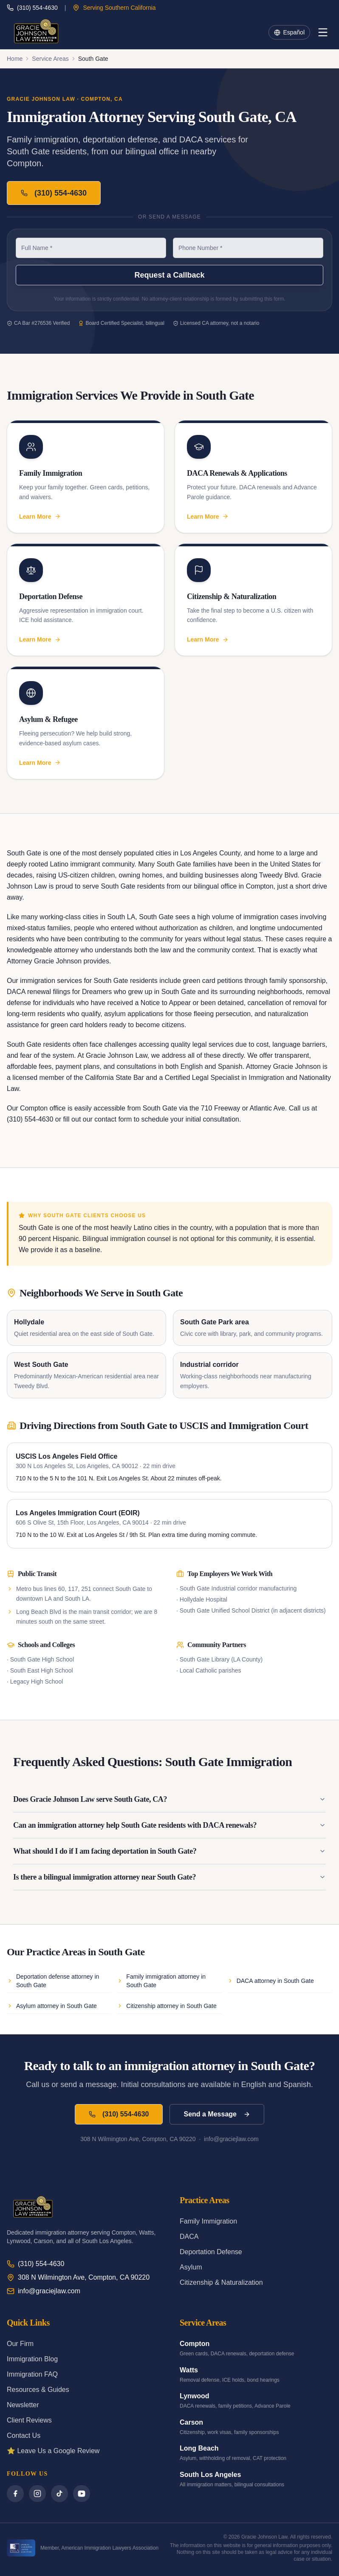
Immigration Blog (32, 2359)
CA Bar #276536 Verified (38, 323)
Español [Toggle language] (289, 32)
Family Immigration (208, 2221)
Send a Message (217, 2114)
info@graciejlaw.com (43, 2291)
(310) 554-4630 (32, 7)
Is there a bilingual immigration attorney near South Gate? (169, 1877)
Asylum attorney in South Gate (52, 2005)
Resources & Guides (38, 2389)
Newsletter (23, 2404)
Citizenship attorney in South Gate (166, 2005)
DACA (189, 2236)
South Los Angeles (210, 2474)
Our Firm (20, 2343)
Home (15, 58)
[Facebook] (15, 2493)
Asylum (191, 2267)
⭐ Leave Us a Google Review (53, 2450)
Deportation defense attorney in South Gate (53, 1980)
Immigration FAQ (32, 2374)
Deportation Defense (211, 2251)
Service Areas (50, 58)
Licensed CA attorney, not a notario (216, 323)
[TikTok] (59, 2493)
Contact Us (23, 2435)
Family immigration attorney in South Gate (161, 1980)
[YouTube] (81, 2493)
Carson (191, 2422)
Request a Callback (169, 275)
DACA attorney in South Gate (270, 1980)
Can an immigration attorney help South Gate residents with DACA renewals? (169, 1825)
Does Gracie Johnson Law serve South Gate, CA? (169, 1799)
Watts (189, 2370)
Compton (194, 2343)
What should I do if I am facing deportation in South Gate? (169, 1851)
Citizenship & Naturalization (221, 2282)
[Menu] (323, 32)
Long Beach (199, 2448)
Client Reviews (29, 2420)
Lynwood (194, 2396)
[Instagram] (37, 2493)
